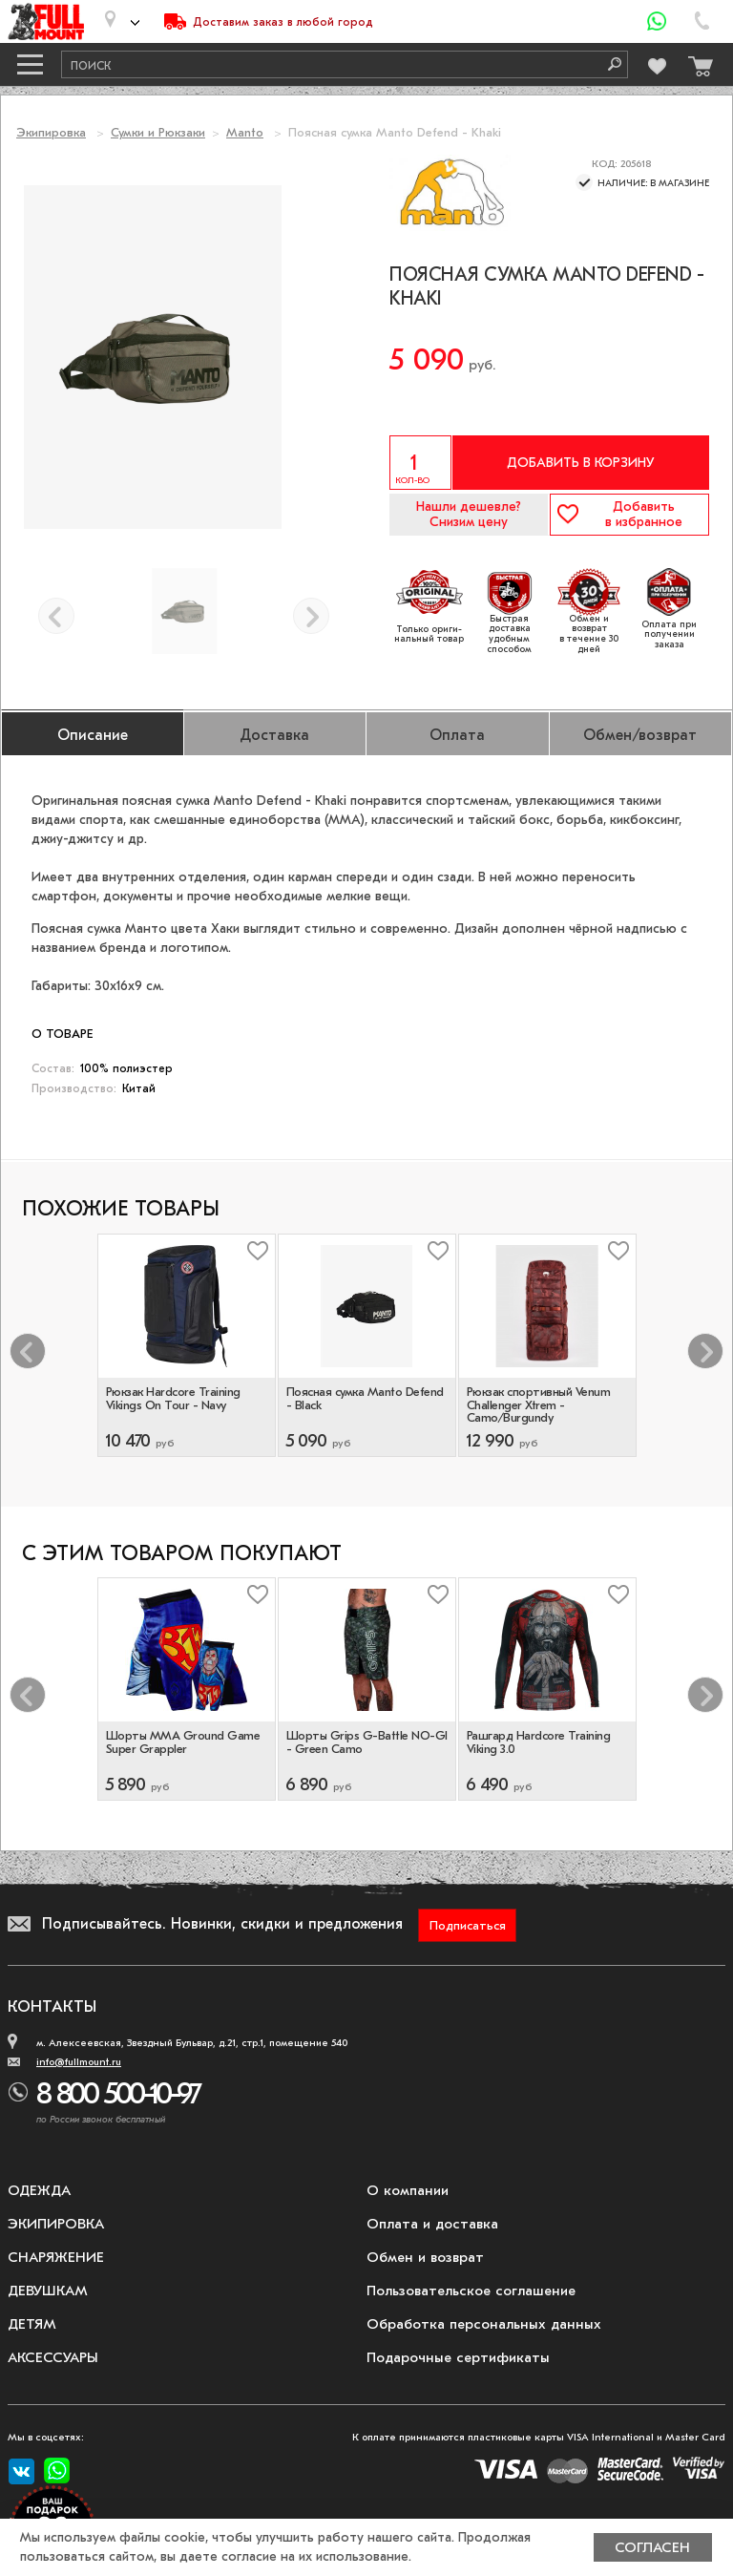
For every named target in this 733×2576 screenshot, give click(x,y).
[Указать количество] (420, 462)
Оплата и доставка (432, 2223)
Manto (244, 132)
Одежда (39, 2190)
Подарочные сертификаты (458, 2357)
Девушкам (48, 2290)
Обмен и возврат (425, 2257)
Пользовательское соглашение (471, 2290)
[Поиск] (608, 64)
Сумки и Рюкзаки (158, 132)
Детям (32, 2324)
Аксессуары (53, 2357)
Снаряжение (56, 2257)
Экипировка (51, 132)
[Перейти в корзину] (696, 61)
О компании (407, 2190)
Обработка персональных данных (483, 2324)
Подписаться (467, 1925)
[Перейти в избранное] (656, 63)
